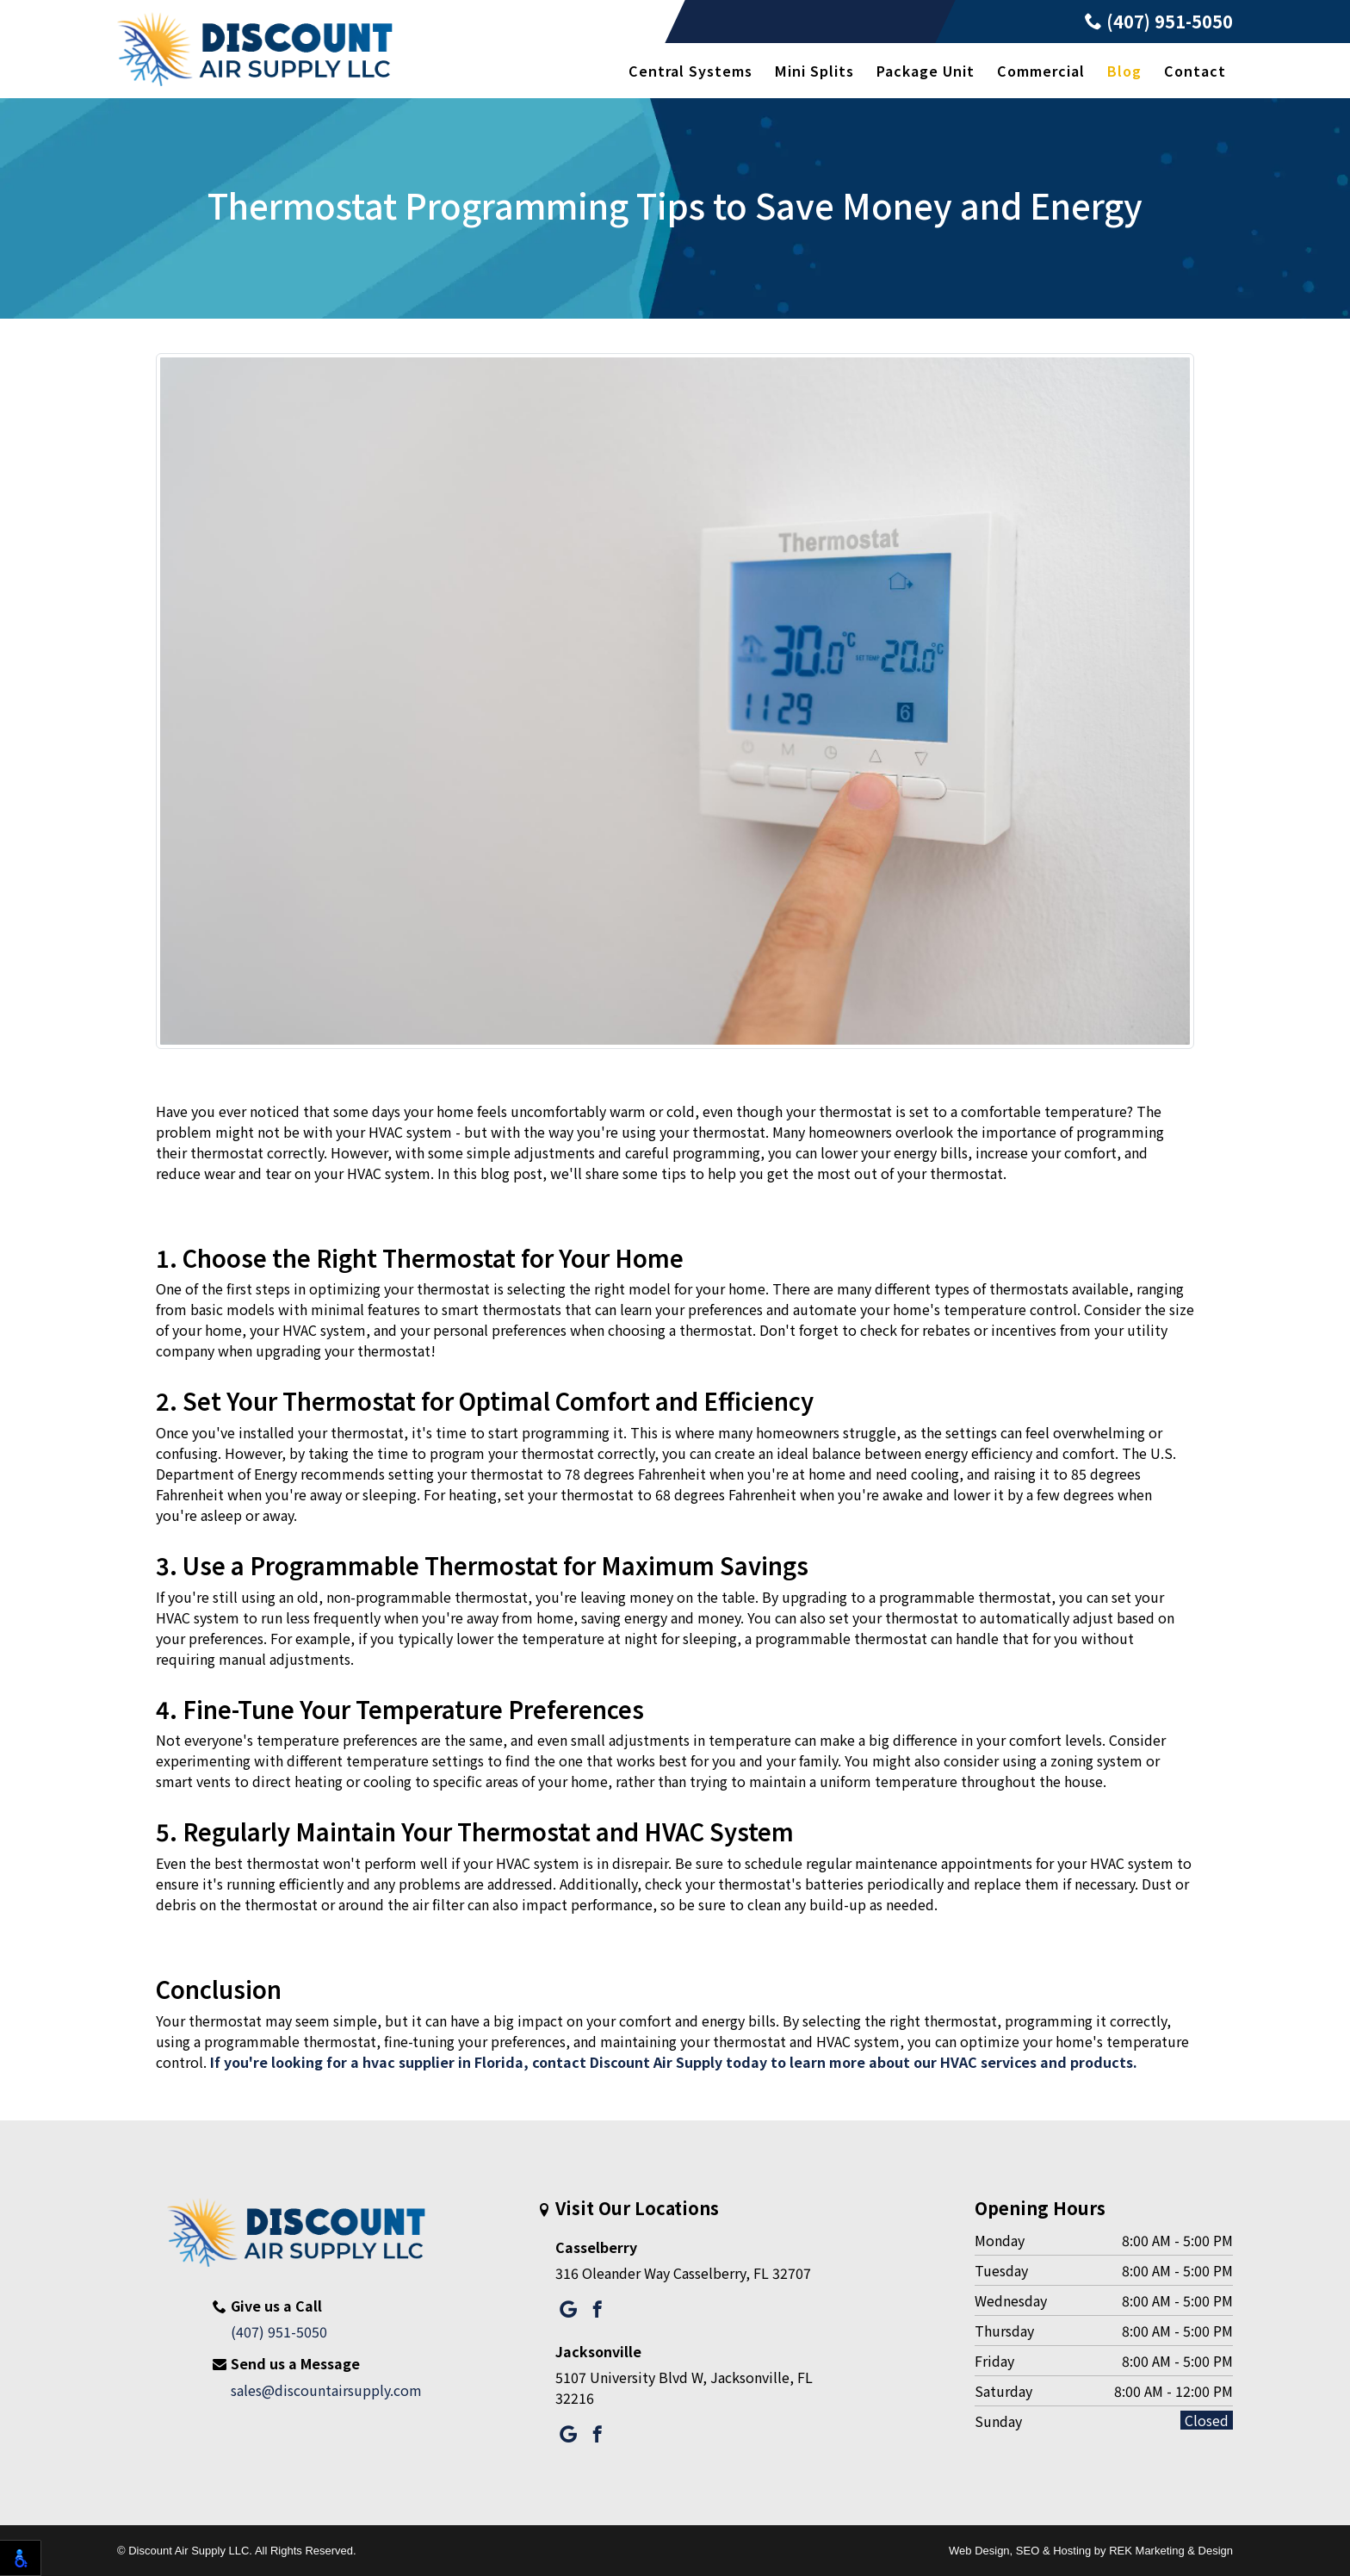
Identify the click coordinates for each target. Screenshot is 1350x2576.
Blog (1124, 70)
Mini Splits (814, 70)
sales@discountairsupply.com (326, 2390)
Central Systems (690, 70)
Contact (1195, 70)
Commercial (1041, 70)
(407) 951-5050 (1159, 21)
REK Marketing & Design (1171, 2550)
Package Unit (925, 70)
